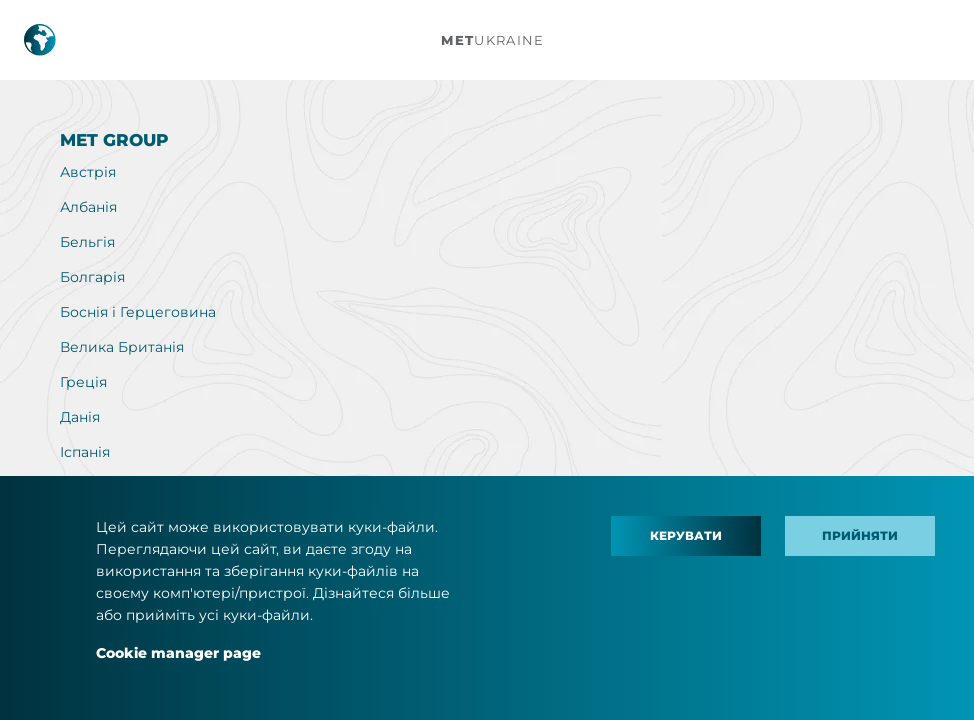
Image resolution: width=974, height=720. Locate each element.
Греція (83, 382)
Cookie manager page (178, 653)
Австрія (88, 172)
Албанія (88, 207)
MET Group (114, 140)
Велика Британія (122, 347)
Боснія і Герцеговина (138, 312)
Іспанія (85, 452)
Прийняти (860, 535)
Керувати (686, 535)
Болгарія (92, 277)
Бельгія (87, 242)
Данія (80, 417)
